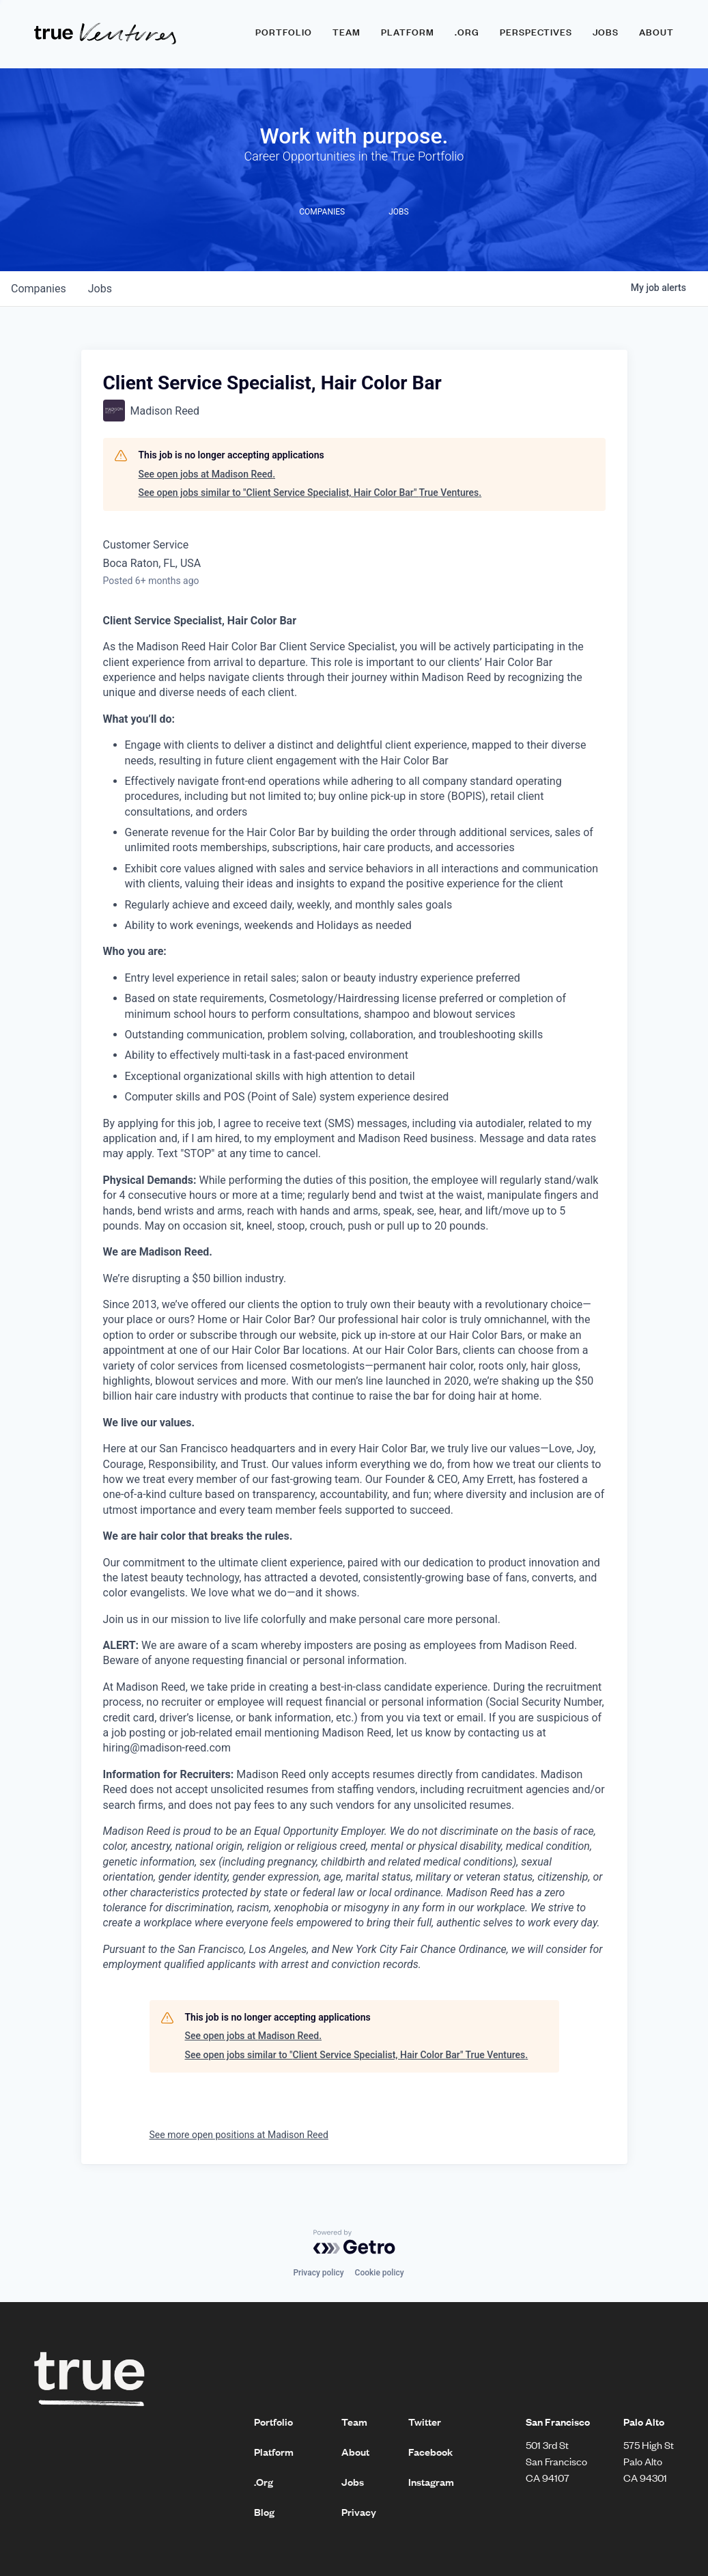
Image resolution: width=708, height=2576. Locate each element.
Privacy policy (318, 2272)
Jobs (606, 32)
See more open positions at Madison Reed (239, 2134)
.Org (263, 2482)
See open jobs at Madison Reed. (207, 474)
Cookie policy (379, 2272)
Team (346, 32)
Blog (264, 2512)
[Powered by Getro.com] (354, 2242)
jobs (100, 288)
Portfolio (283, 32)
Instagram (431, 2482)
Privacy (358, 2512)
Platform (407, 32)
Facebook (430, 2452)
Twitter (424, 2421)
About (656, 32)
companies (38, 288)
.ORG (467, 32)
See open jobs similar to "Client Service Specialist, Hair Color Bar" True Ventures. (310, 492)
